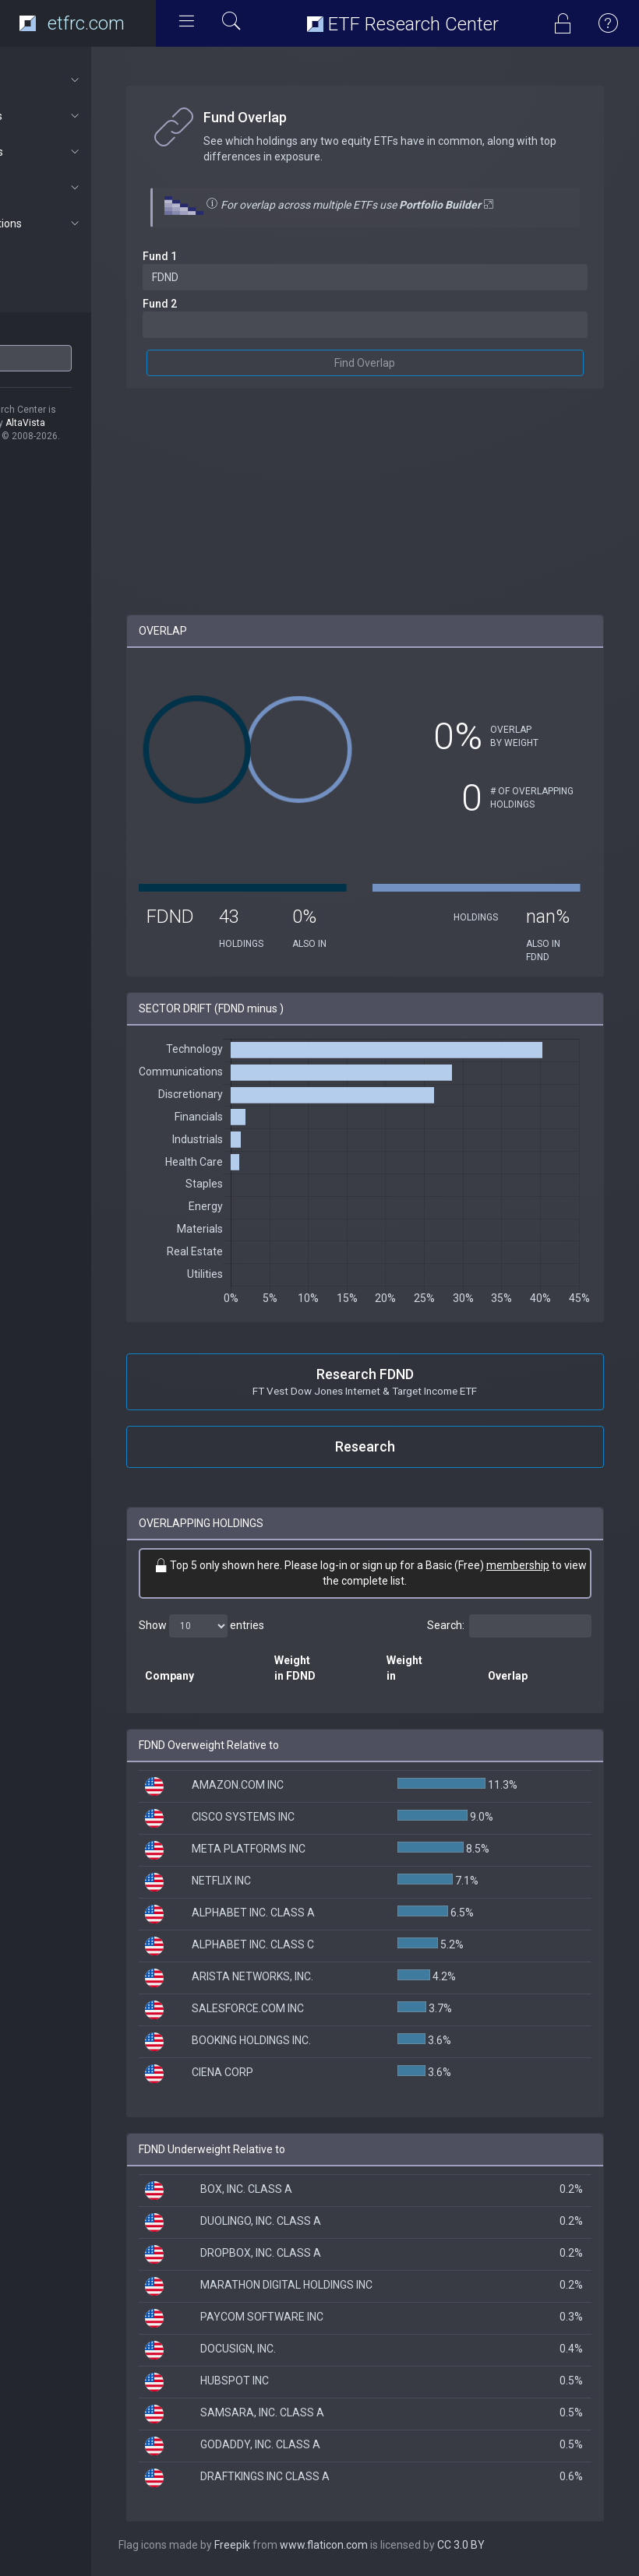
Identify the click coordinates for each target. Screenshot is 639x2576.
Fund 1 (224, 256)
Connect (83, 187)
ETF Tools (83, 116)
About (83, 80)
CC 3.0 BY (525, 2545)
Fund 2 (224, 303)
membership (335, 1581)
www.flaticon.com (388, 2545)
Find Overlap (397, 363)
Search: (509, 1626)
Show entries (266, 1626)
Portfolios (83, 152)
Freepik (297, 2545)
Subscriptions (83, 223)
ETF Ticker (41, 334)
